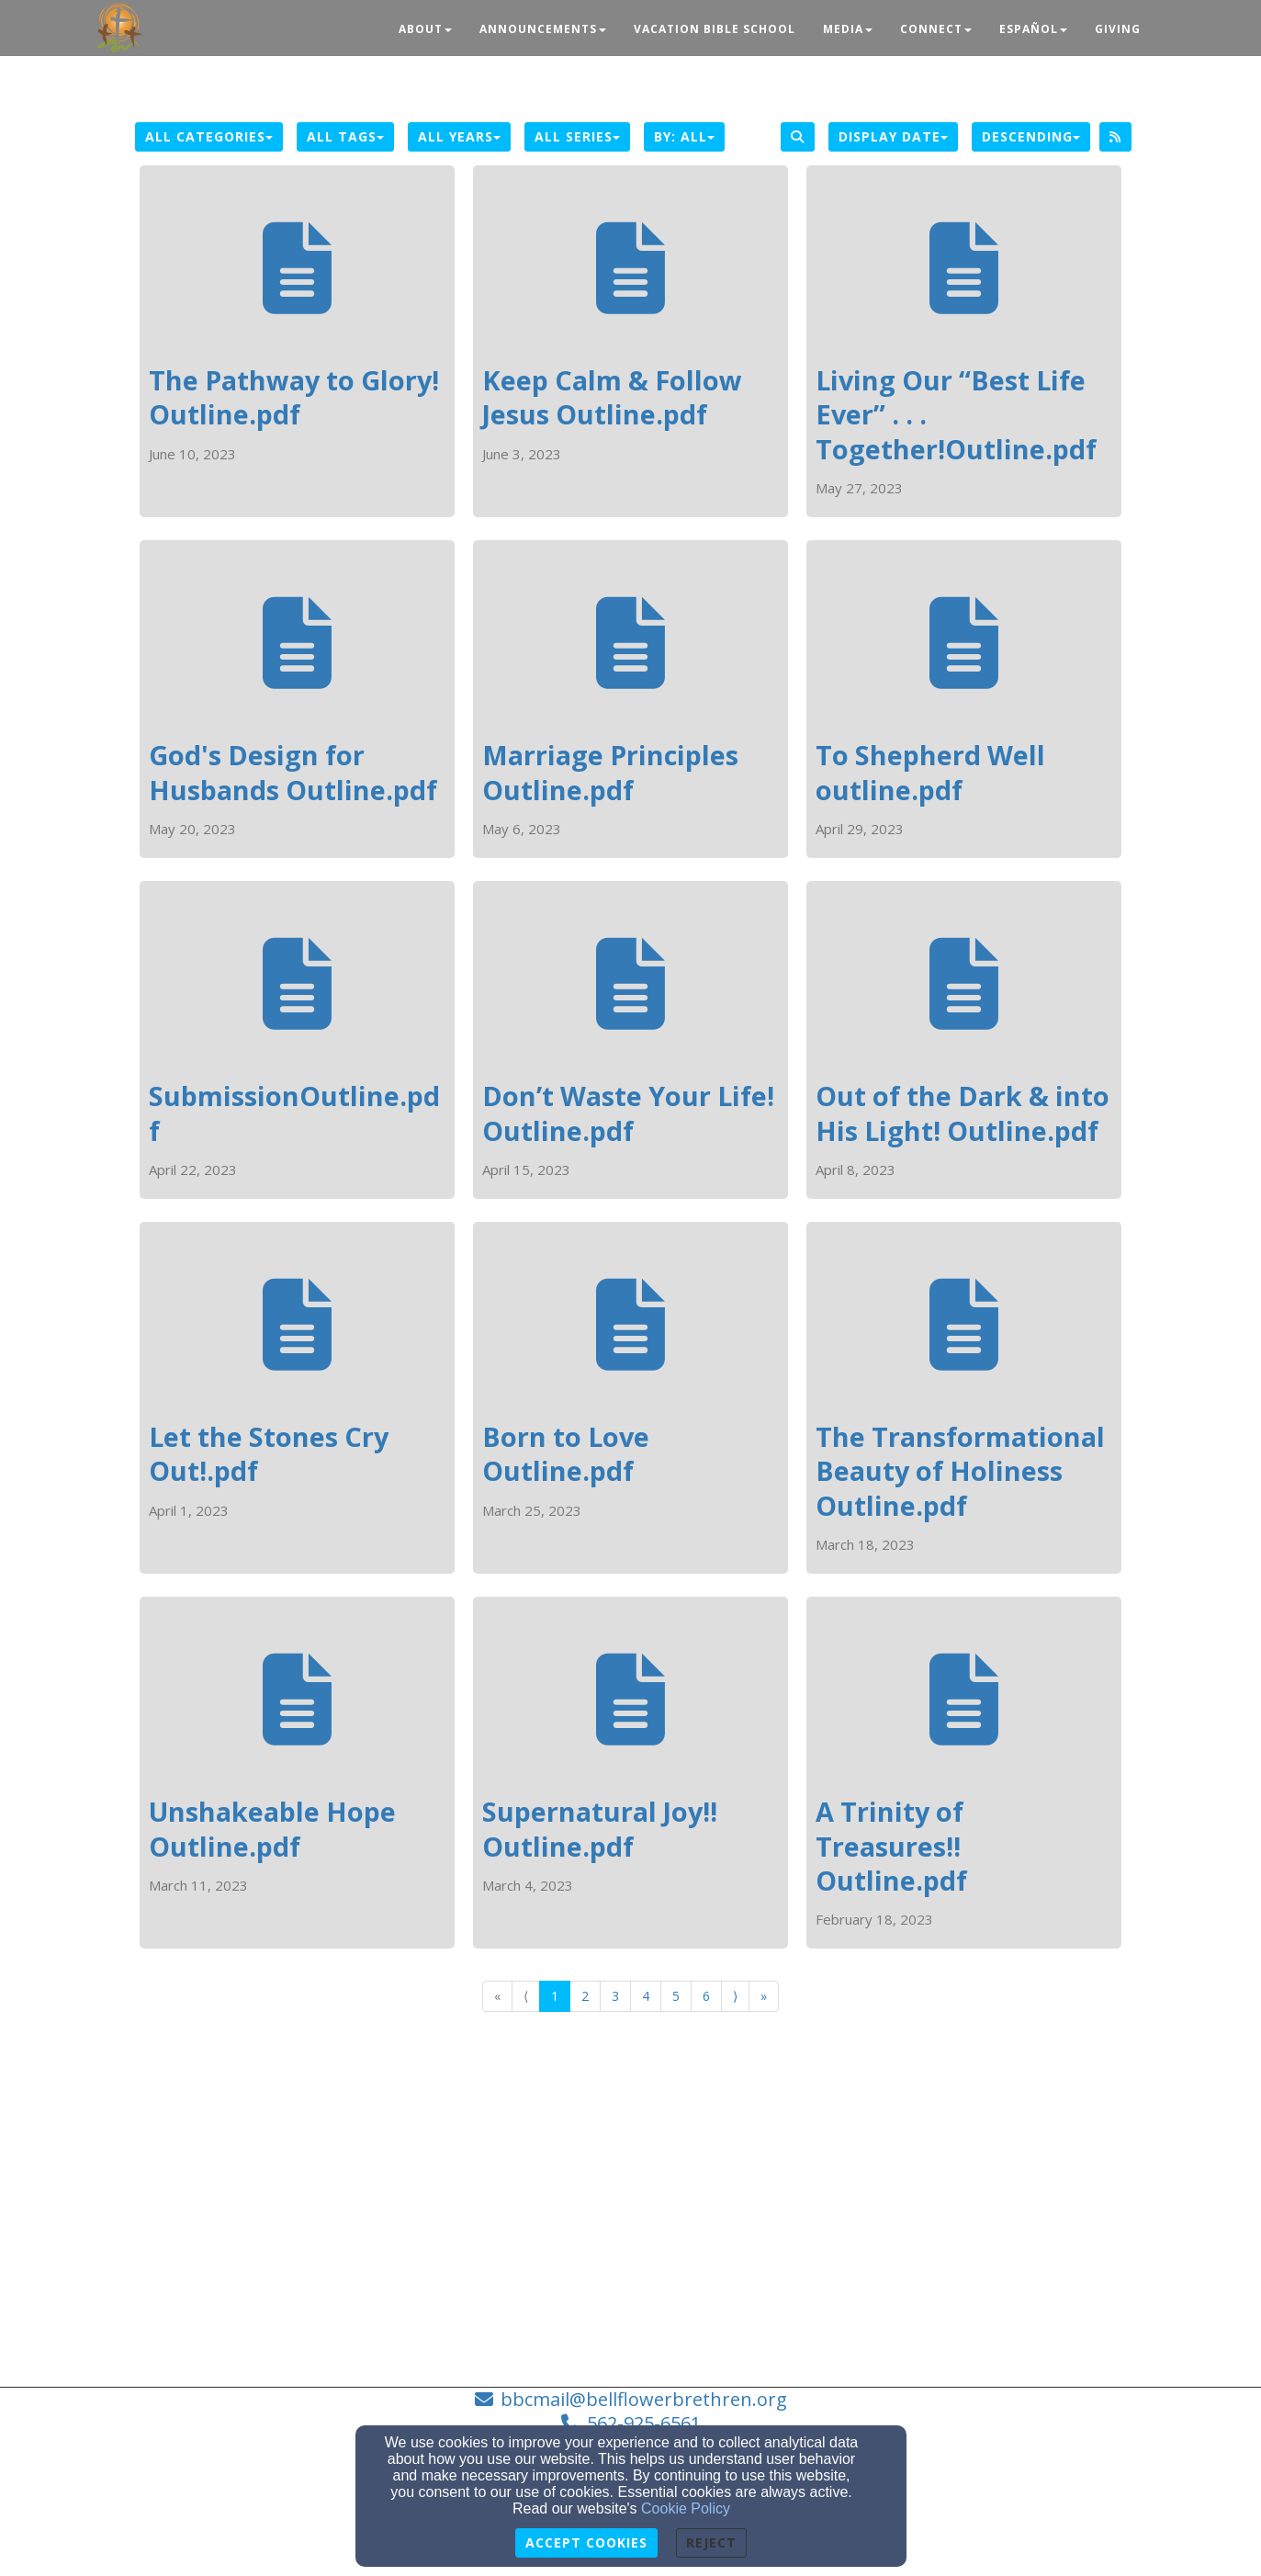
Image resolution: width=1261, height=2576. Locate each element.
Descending (1031, 136)
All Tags (345, 136)
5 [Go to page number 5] (676, 1996)
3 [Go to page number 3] (615, 1996)
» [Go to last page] (763, 1996)
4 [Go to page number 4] (645, 1996)
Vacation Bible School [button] (714, 29)
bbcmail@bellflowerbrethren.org (644, 2399)
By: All (684, 136)
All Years (459, 136)
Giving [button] (1118, 29)
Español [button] (1033, 29)
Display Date (893, 136)
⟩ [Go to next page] (735, 1996)
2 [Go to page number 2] (585, 1996)
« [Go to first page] (497, 1996)
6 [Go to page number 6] (706, 1996)
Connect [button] (936, 29)
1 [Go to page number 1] (554, 1996)
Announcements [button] (542, 29)
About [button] (425, 29)
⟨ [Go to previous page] (526, 1996)
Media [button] (848, 29)
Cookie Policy (685, 2508)
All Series (577, 136)
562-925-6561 (644, 2423)
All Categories (209, 136)
